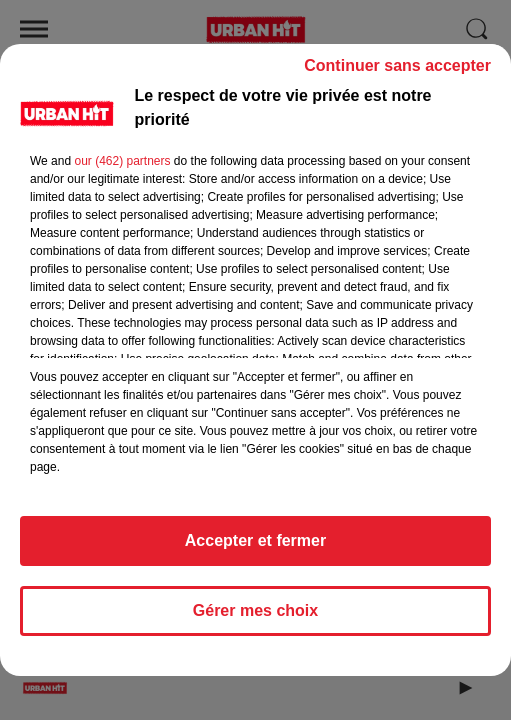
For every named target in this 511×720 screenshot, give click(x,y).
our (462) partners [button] (122, 170)
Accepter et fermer (255, 549)
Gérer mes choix (255, 619)
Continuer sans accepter (397, 74)
